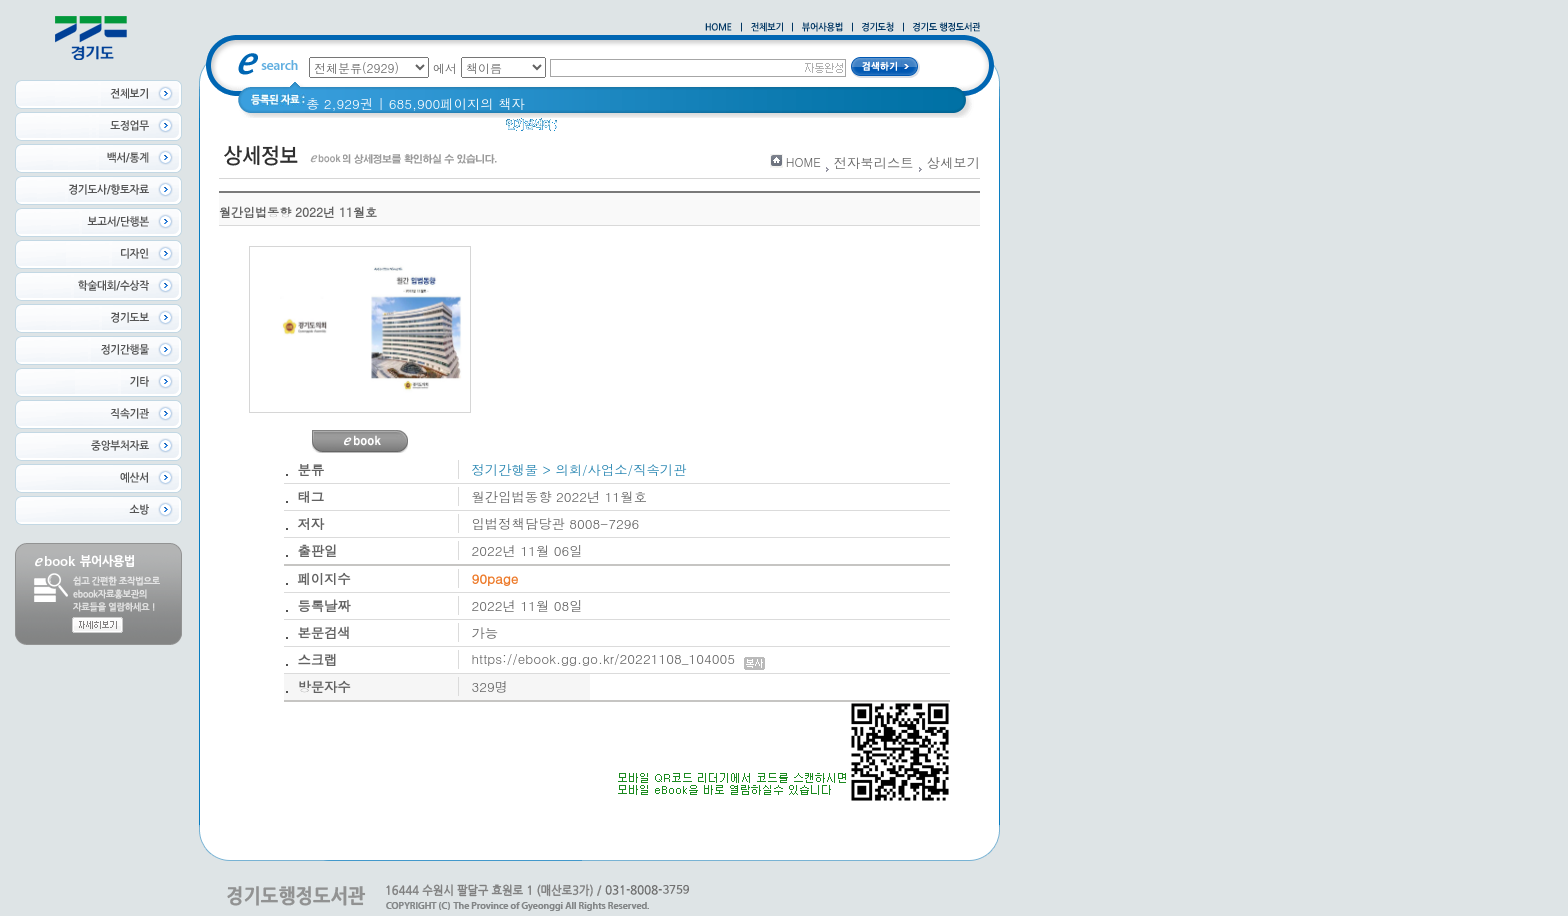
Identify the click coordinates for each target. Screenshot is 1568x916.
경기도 (632, 129)
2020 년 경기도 (714, 129)
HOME (803, 161)
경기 (583, 129)
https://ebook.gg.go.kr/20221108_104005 (618, 658)
